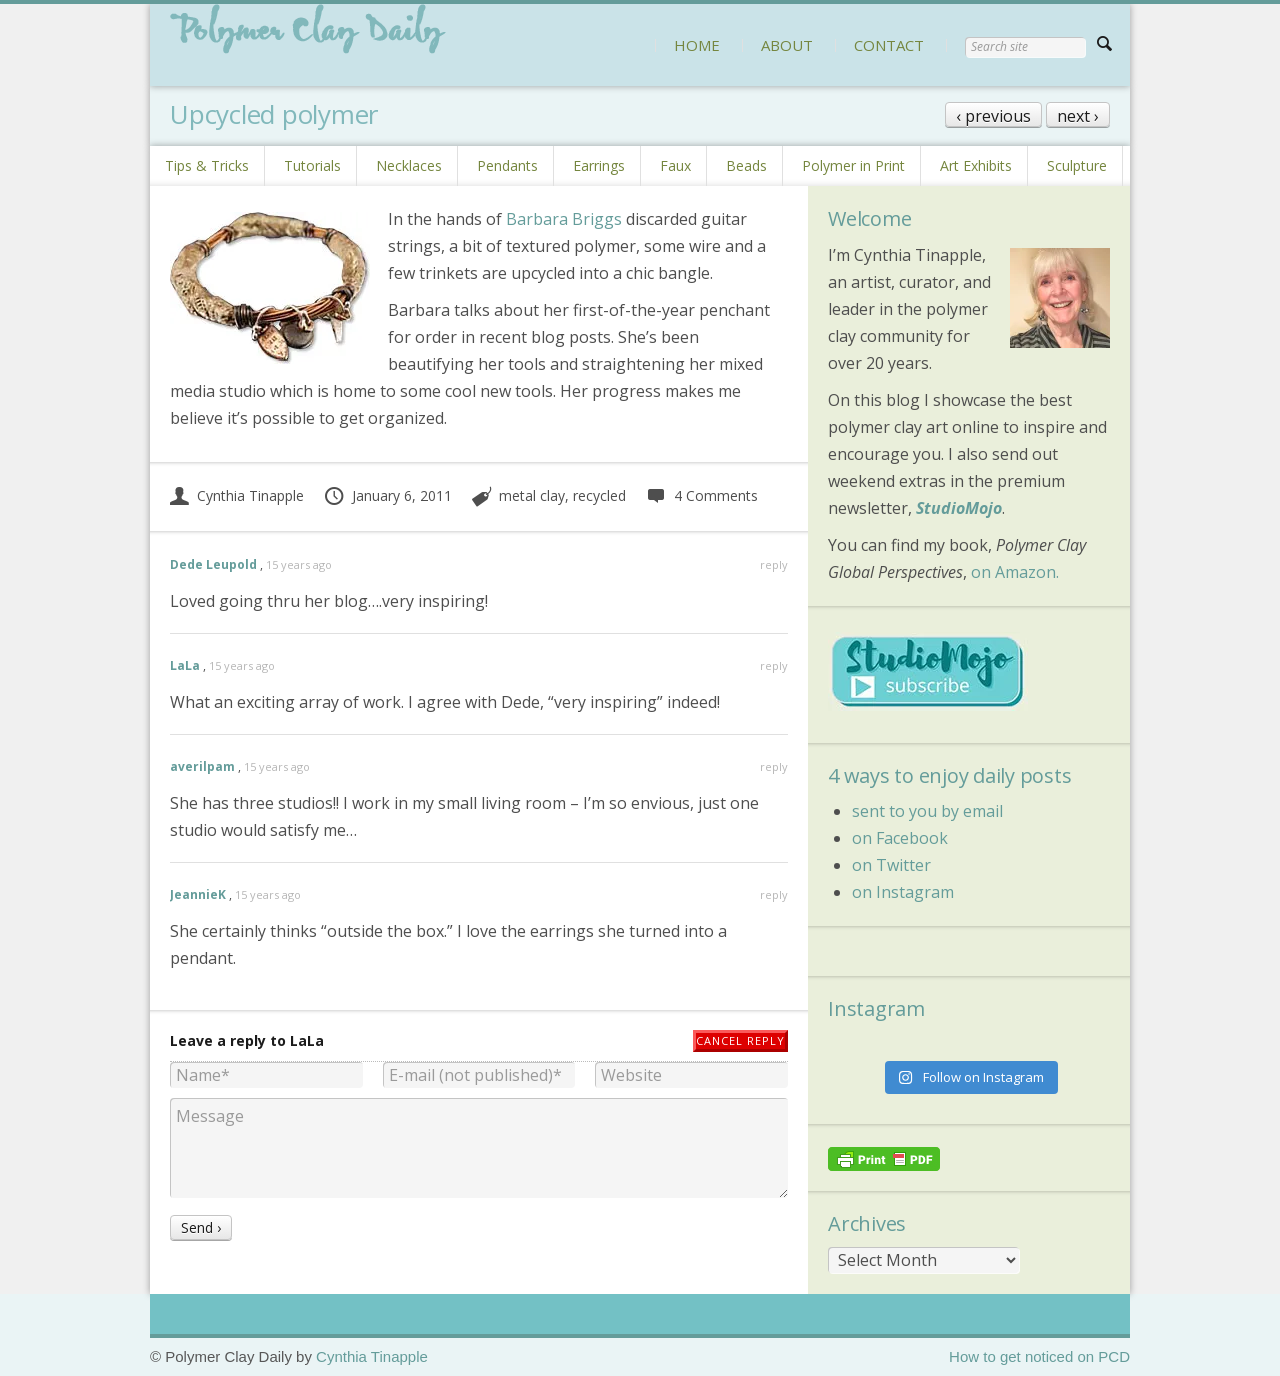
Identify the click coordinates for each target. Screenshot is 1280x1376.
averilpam (202, 766)
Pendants (507, 165)
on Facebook (900, 838)
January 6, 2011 (387, 495)
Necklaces (409, 165)
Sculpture (1077, 165)
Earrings (599, 165)
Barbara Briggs (564, 219)
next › (1078, 116)
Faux (675, 165)
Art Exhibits (976, 165)
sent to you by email (927, 811)
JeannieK (198, 894)
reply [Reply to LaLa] (774, 665)
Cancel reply (740, 1040)
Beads (746, 165)
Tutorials (312, 165)
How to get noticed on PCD (1039, 1356)
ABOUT (787, 45)
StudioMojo (959, 508)
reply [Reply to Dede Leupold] (774, 564)
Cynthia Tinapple (237, 495)
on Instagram (903, 892)
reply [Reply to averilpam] (774, 766)
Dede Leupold (213, 564)
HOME (697, 45)
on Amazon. (1015, 572)
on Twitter (891, 865)
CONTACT (889, 45)
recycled (599, 495)
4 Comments (701, 495)
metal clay (532, 495)
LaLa (185, 665)
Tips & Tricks (207, 165)
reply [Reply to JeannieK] (774, 894)
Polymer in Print (853, 165)
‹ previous (993, 116)
